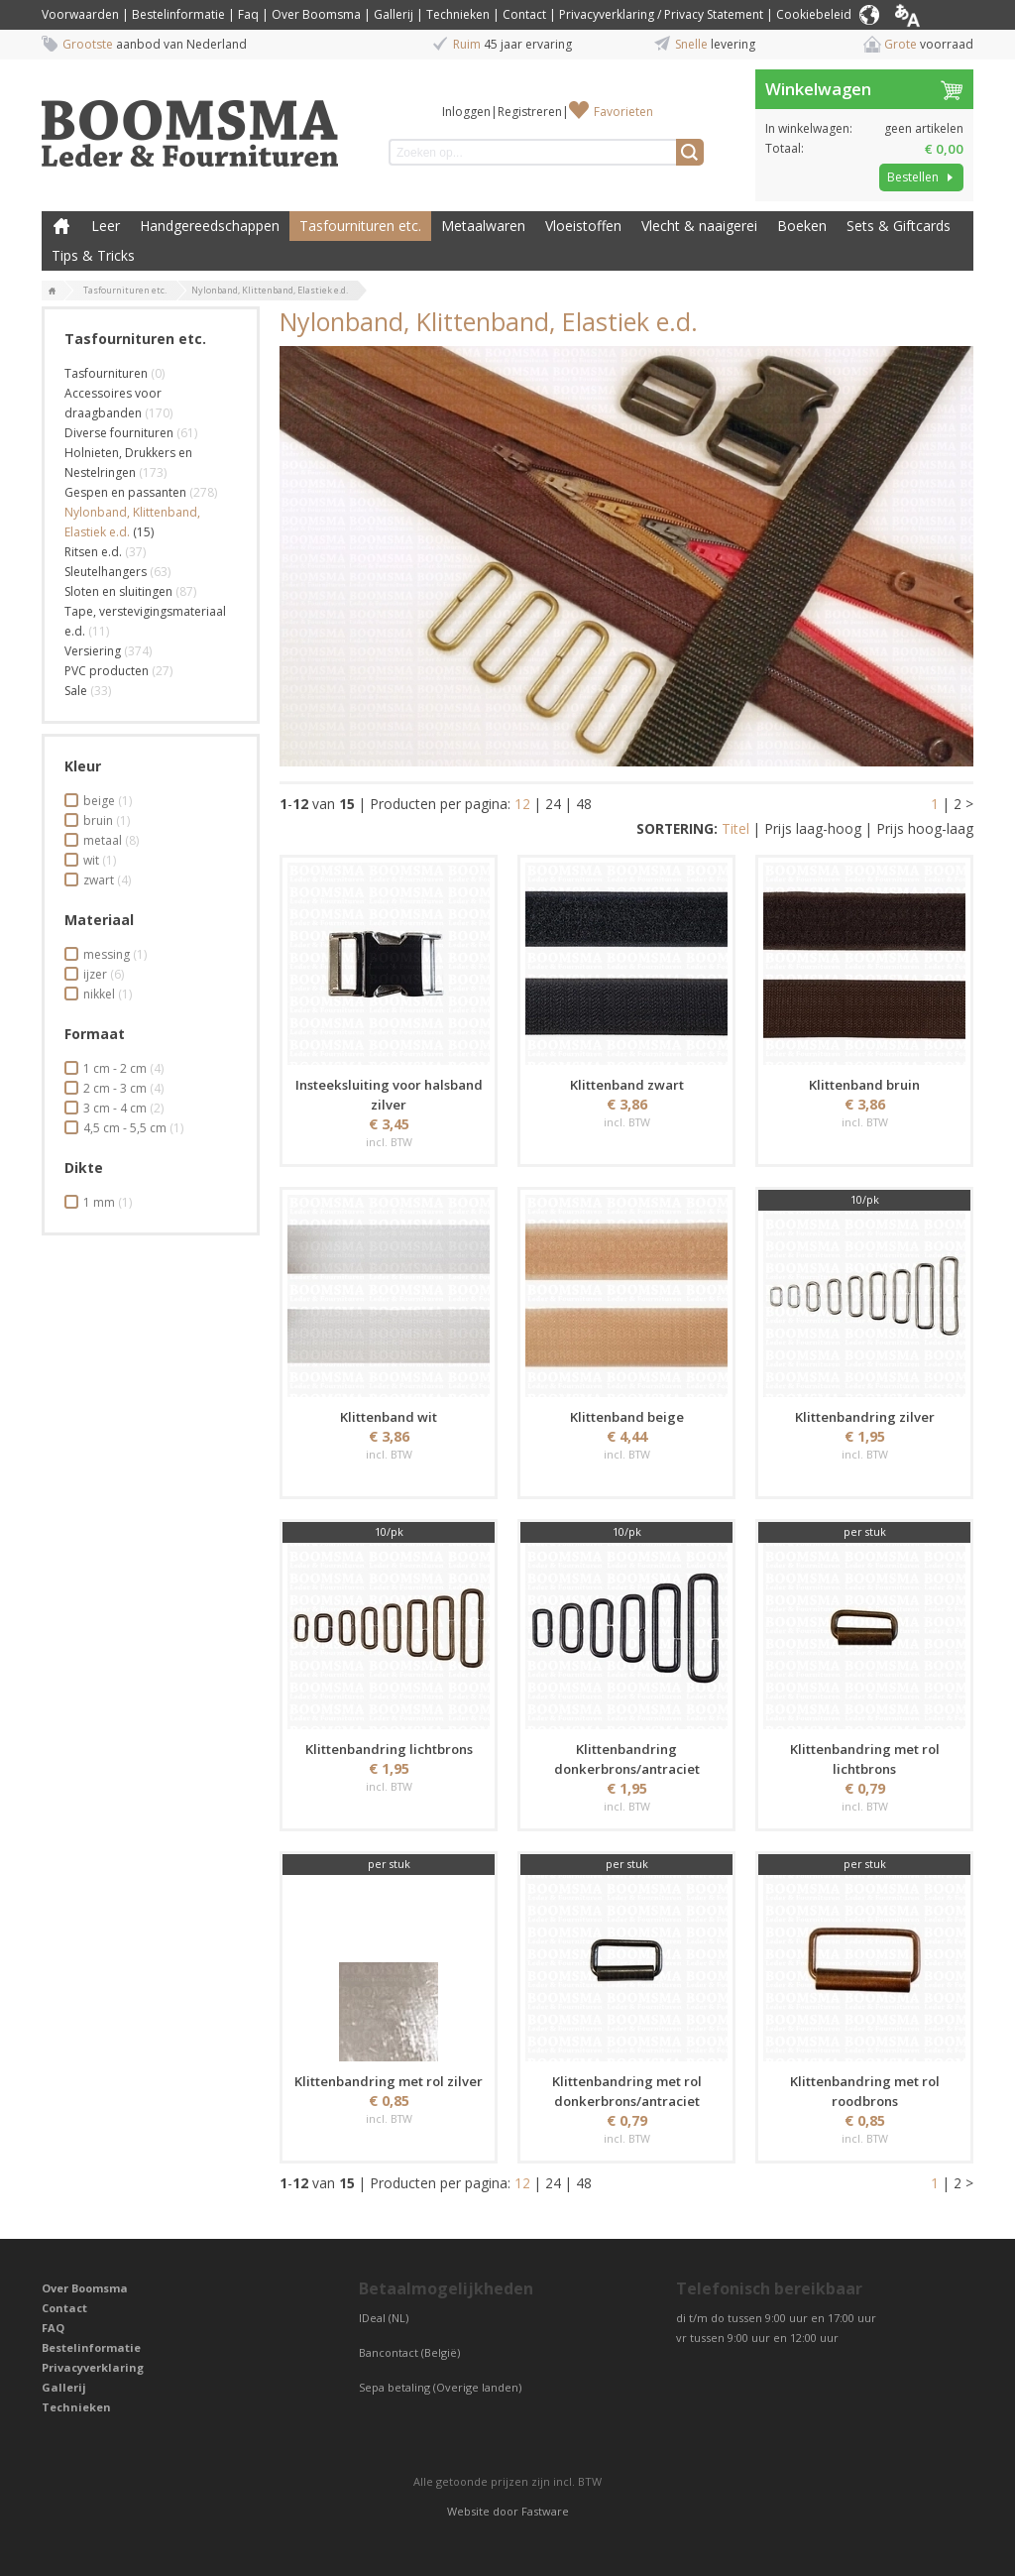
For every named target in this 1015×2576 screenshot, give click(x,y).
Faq (248, 14)
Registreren (530, 111)
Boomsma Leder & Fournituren (61, 226)
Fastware (545, 2511)
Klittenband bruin (864, 1085)
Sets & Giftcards (898, 225)
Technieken (458, 14)
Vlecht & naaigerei (699, 225)
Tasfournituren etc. (360, 225)
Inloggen (466, 111)
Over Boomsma (316, 14)
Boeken (802, 225)
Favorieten (623, 111)
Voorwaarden (80, 14)
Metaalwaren (483, 225)
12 (522, 803)
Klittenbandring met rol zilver (388, 2081)
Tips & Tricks (93, 255)
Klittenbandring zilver (865, 1417)
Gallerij (393, 14)
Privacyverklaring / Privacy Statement (661, 14)
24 (553, 803)
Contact (524, 14)
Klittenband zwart (627, 1085)
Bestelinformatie (178, 14)
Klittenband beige (627, 1417)
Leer (105, 225)
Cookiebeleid (813, 14)
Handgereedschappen (210, 225)
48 (584, 803)
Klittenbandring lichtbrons (389, 1749)
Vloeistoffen (583, 225)
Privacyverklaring (93, 2367)
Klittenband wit (388, 1417)
